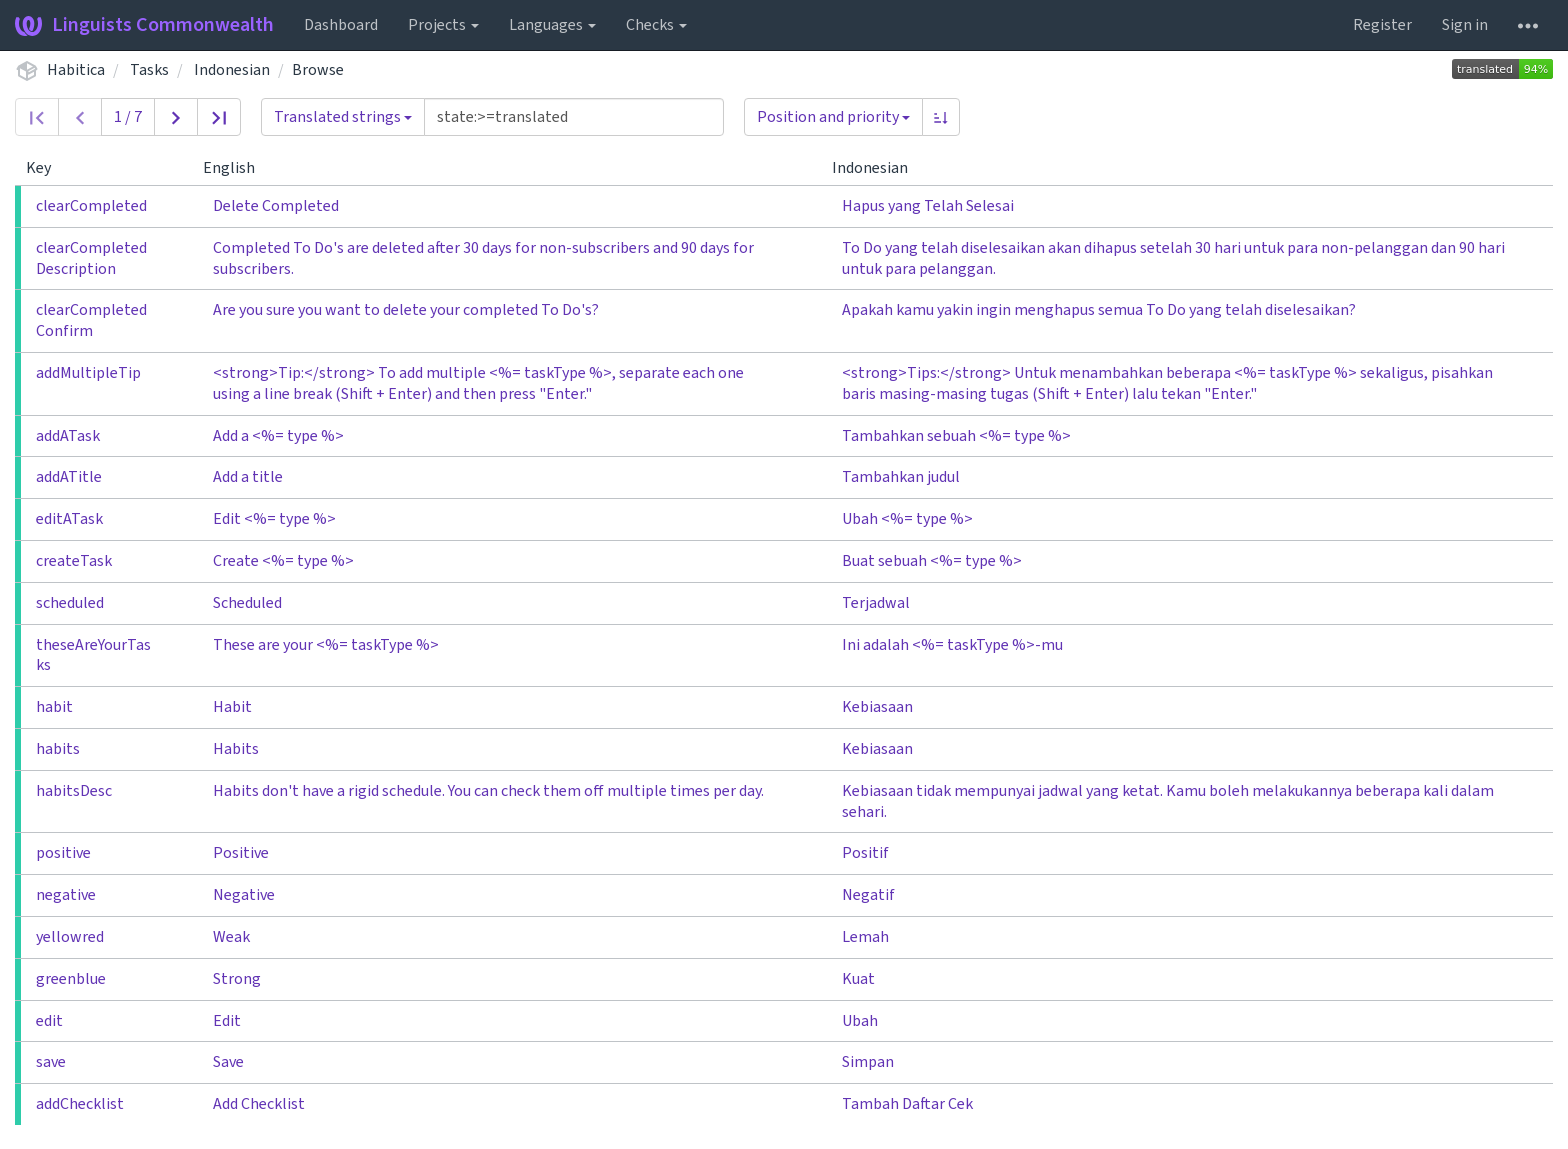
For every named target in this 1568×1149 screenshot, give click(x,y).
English (237, 168)
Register (1382, 25)
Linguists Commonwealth (144, 25)
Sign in (1465, 25)
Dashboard (341, 25)
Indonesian (232, 70)
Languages (552, 25)
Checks (656, 25)
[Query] (574, 117)
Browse (318, 70)
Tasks (149, 70)
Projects (443, 25)
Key (46, 168)
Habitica (76, 70)
